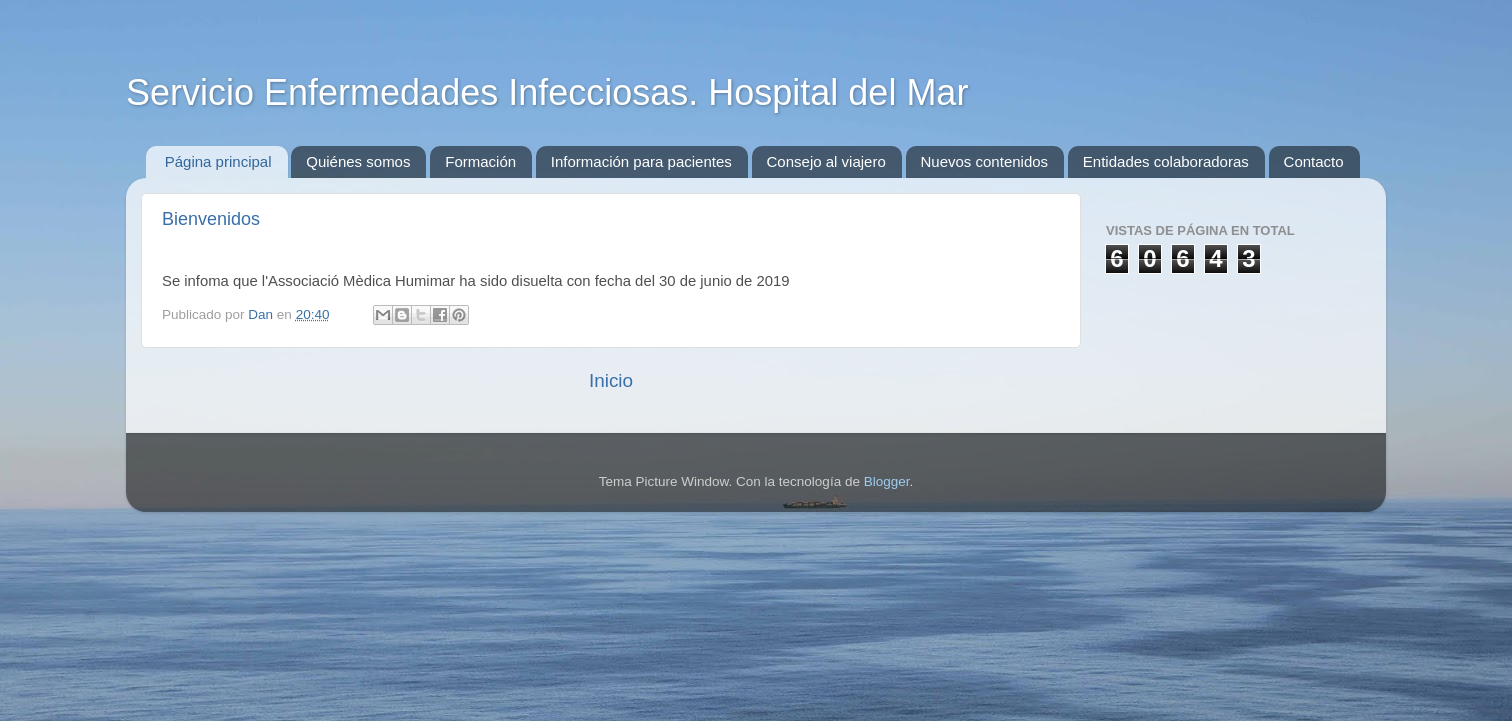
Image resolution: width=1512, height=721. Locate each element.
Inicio (611, 380)
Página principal (218, 161)
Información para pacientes (641, 161)
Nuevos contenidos (985, 161)
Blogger (887, 481)
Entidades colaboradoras (1166, 161)
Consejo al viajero (826, 161)
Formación (480, 161)
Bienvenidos (211, 219)
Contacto (1314, 161)
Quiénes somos (358, 161)
